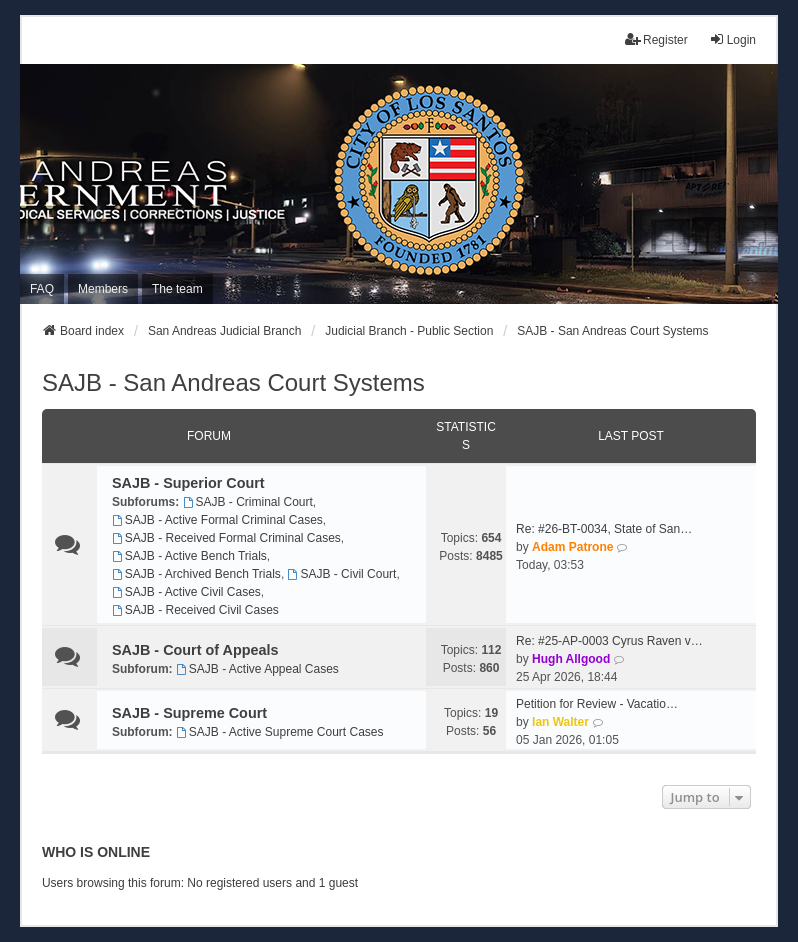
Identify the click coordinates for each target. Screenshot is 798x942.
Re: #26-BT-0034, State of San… (604, 529)
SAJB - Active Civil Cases (186, 592)
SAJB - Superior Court (188, 483)
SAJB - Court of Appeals (195, 650)
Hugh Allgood (571, 659)
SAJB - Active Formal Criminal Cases (217, 520)
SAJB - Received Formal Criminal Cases (226, 538)
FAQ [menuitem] (42, 289)
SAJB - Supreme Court (189, 713)
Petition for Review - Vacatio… (597, 704)
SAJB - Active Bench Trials (189, 556)
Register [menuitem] (656, 39)
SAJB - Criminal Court (248, 502)
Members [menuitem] (103, 289)
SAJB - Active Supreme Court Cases (280, 732)
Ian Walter (560, 722)
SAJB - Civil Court (342, 574)
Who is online (96, 852)
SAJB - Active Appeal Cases (257, 669)
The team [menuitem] (177, 289)
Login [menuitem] (732, 39)
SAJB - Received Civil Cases (195, 610)
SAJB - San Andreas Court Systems (233, 382)
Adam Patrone (572, 547)
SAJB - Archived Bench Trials (196, 574)
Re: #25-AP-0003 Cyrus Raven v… (609, 641)
